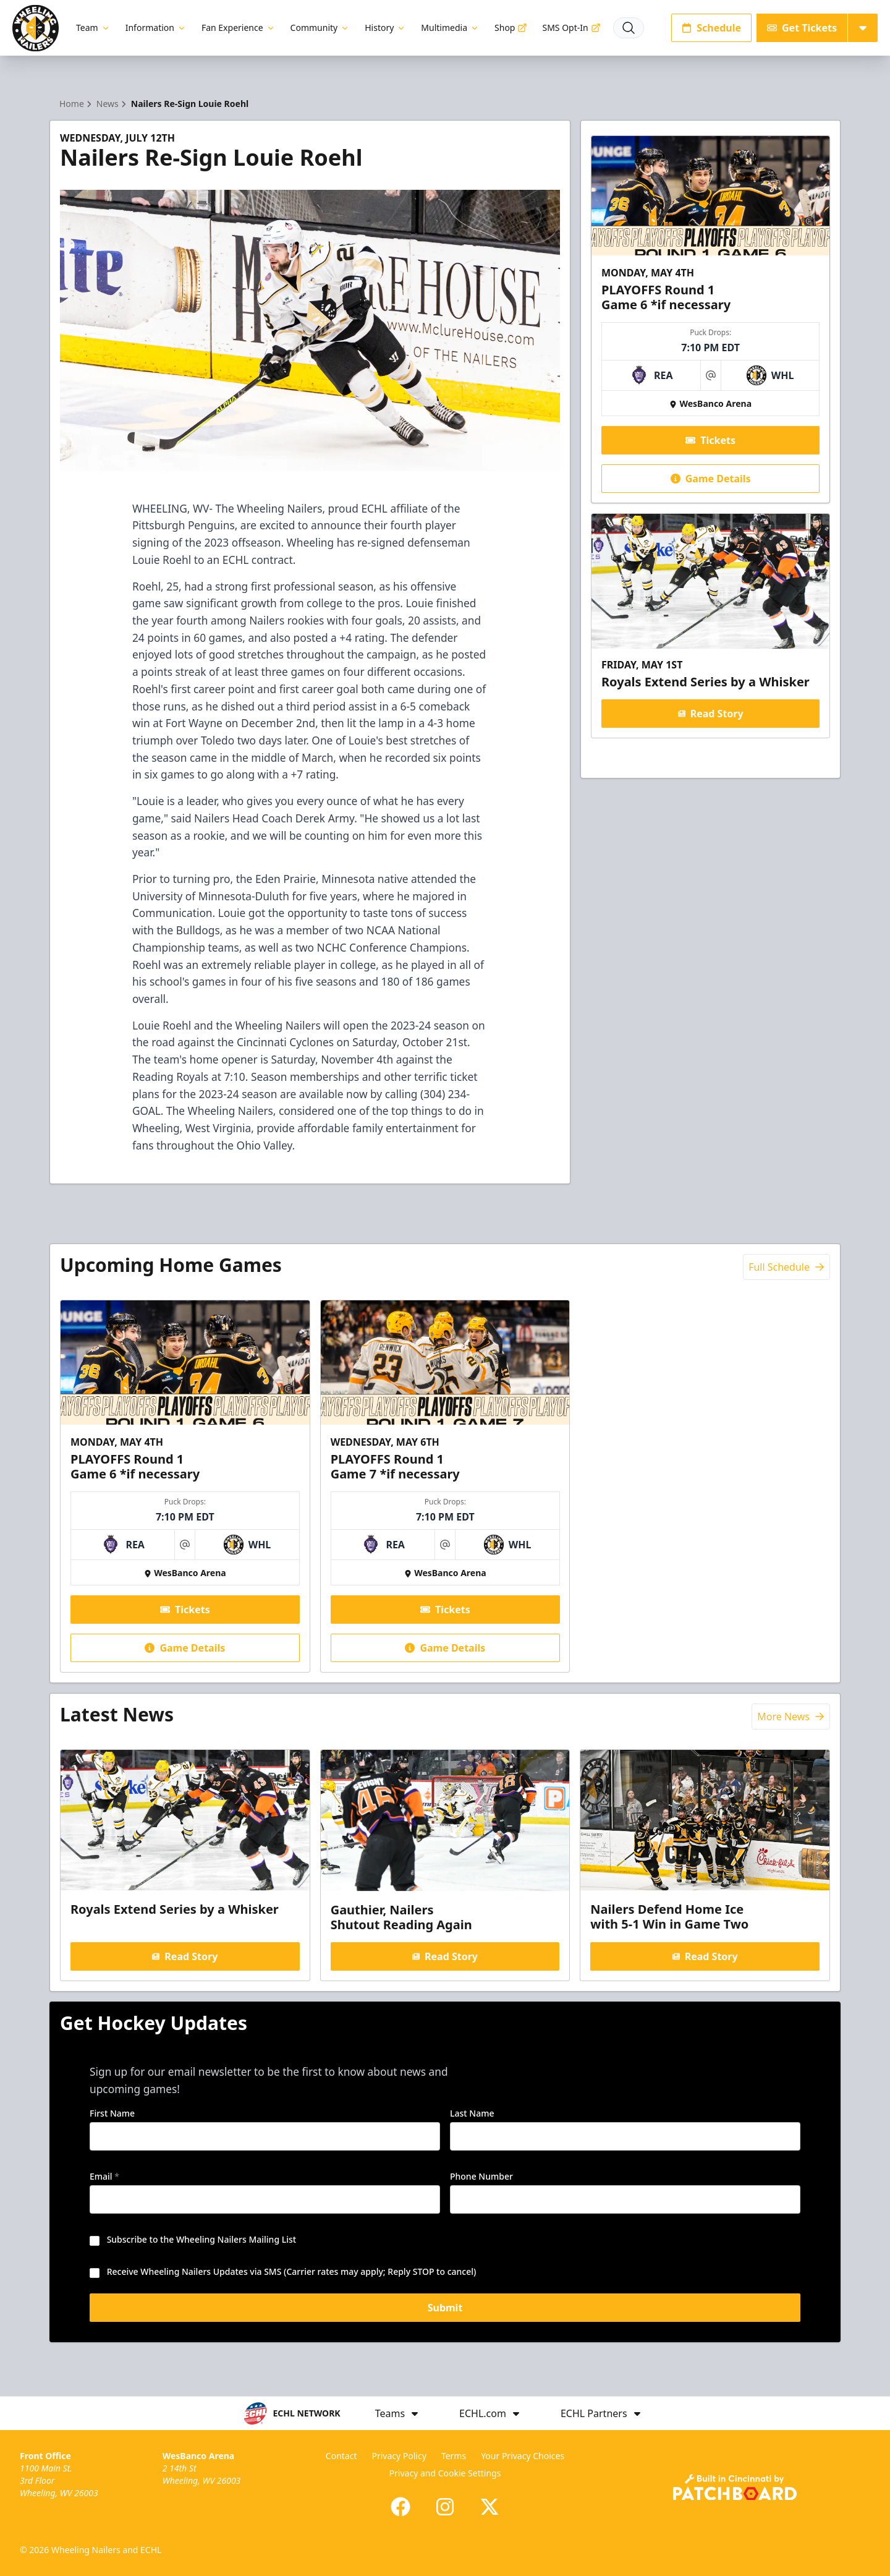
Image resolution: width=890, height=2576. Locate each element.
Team (93, 27)
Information (156, 27)
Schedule (711, 28)
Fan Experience (238, 27)
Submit (445, 2312)
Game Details (710, 478)
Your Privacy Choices (522, 2456)
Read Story (710, 713)
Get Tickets (802, 28)
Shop (510, 27)
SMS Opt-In (571, 27)
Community (320, 27)
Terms (453, 2456)
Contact (341, 2456)
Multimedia (450, 27)
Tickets (710, 440)
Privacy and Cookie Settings (445, 2473)
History (385, 27)
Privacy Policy (398, 2456)
